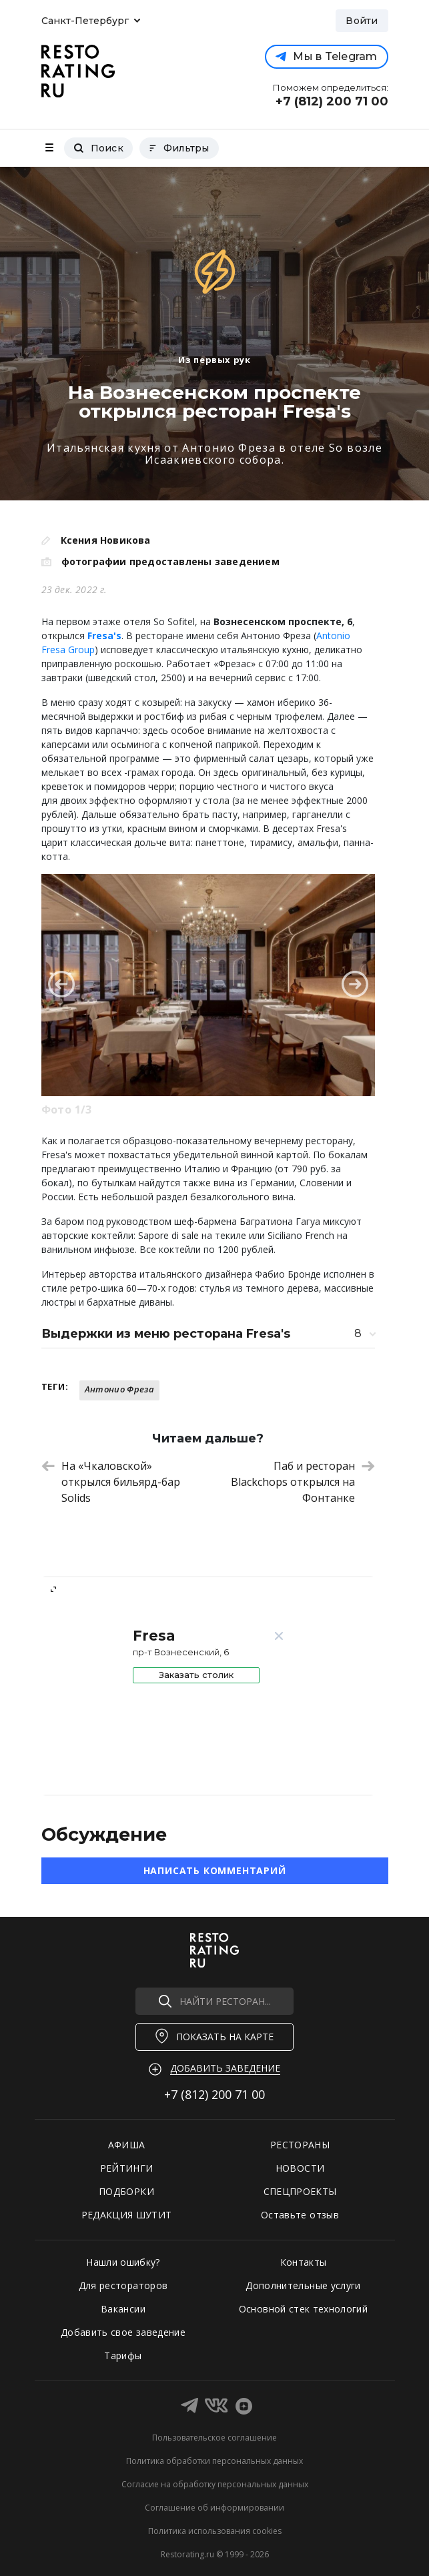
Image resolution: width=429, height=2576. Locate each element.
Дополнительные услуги (303, 2285)
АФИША (126, 2144)
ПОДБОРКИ (126, 2191)
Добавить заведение (225, 2068)
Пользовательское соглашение (214, 2437)
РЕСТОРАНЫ (300, 2144)
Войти (362, 21)
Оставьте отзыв (300, 2214)
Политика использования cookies (215, 2531)
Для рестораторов (123, 2285)
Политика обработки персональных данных (214, 2461)
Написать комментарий (214, 1870)
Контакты (303, 2262)
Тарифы (122, 2355)
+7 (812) (214, 2094)
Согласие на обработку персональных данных (214, 2484)
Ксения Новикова (106, 540)
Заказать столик (196, 1674)
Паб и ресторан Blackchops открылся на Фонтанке (303, 1481)
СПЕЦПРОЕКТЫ (300, 2191)
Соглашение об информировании (214, 2507)
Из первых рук (214, 360)
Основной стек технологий (303, 2308)
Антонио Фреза (119, 1389)
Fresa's (104, 635)
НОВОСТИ (300, 2168)
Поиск (98, 148)
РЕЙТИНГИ (126, 2168)
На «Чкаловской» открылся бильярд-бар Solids (110, 1481)
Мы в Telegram (326, 56)
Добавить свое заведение (123, 2332)
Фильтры (179, 148)
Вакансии (123, 2308)
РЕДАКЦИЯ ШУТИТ (126, 2214)
